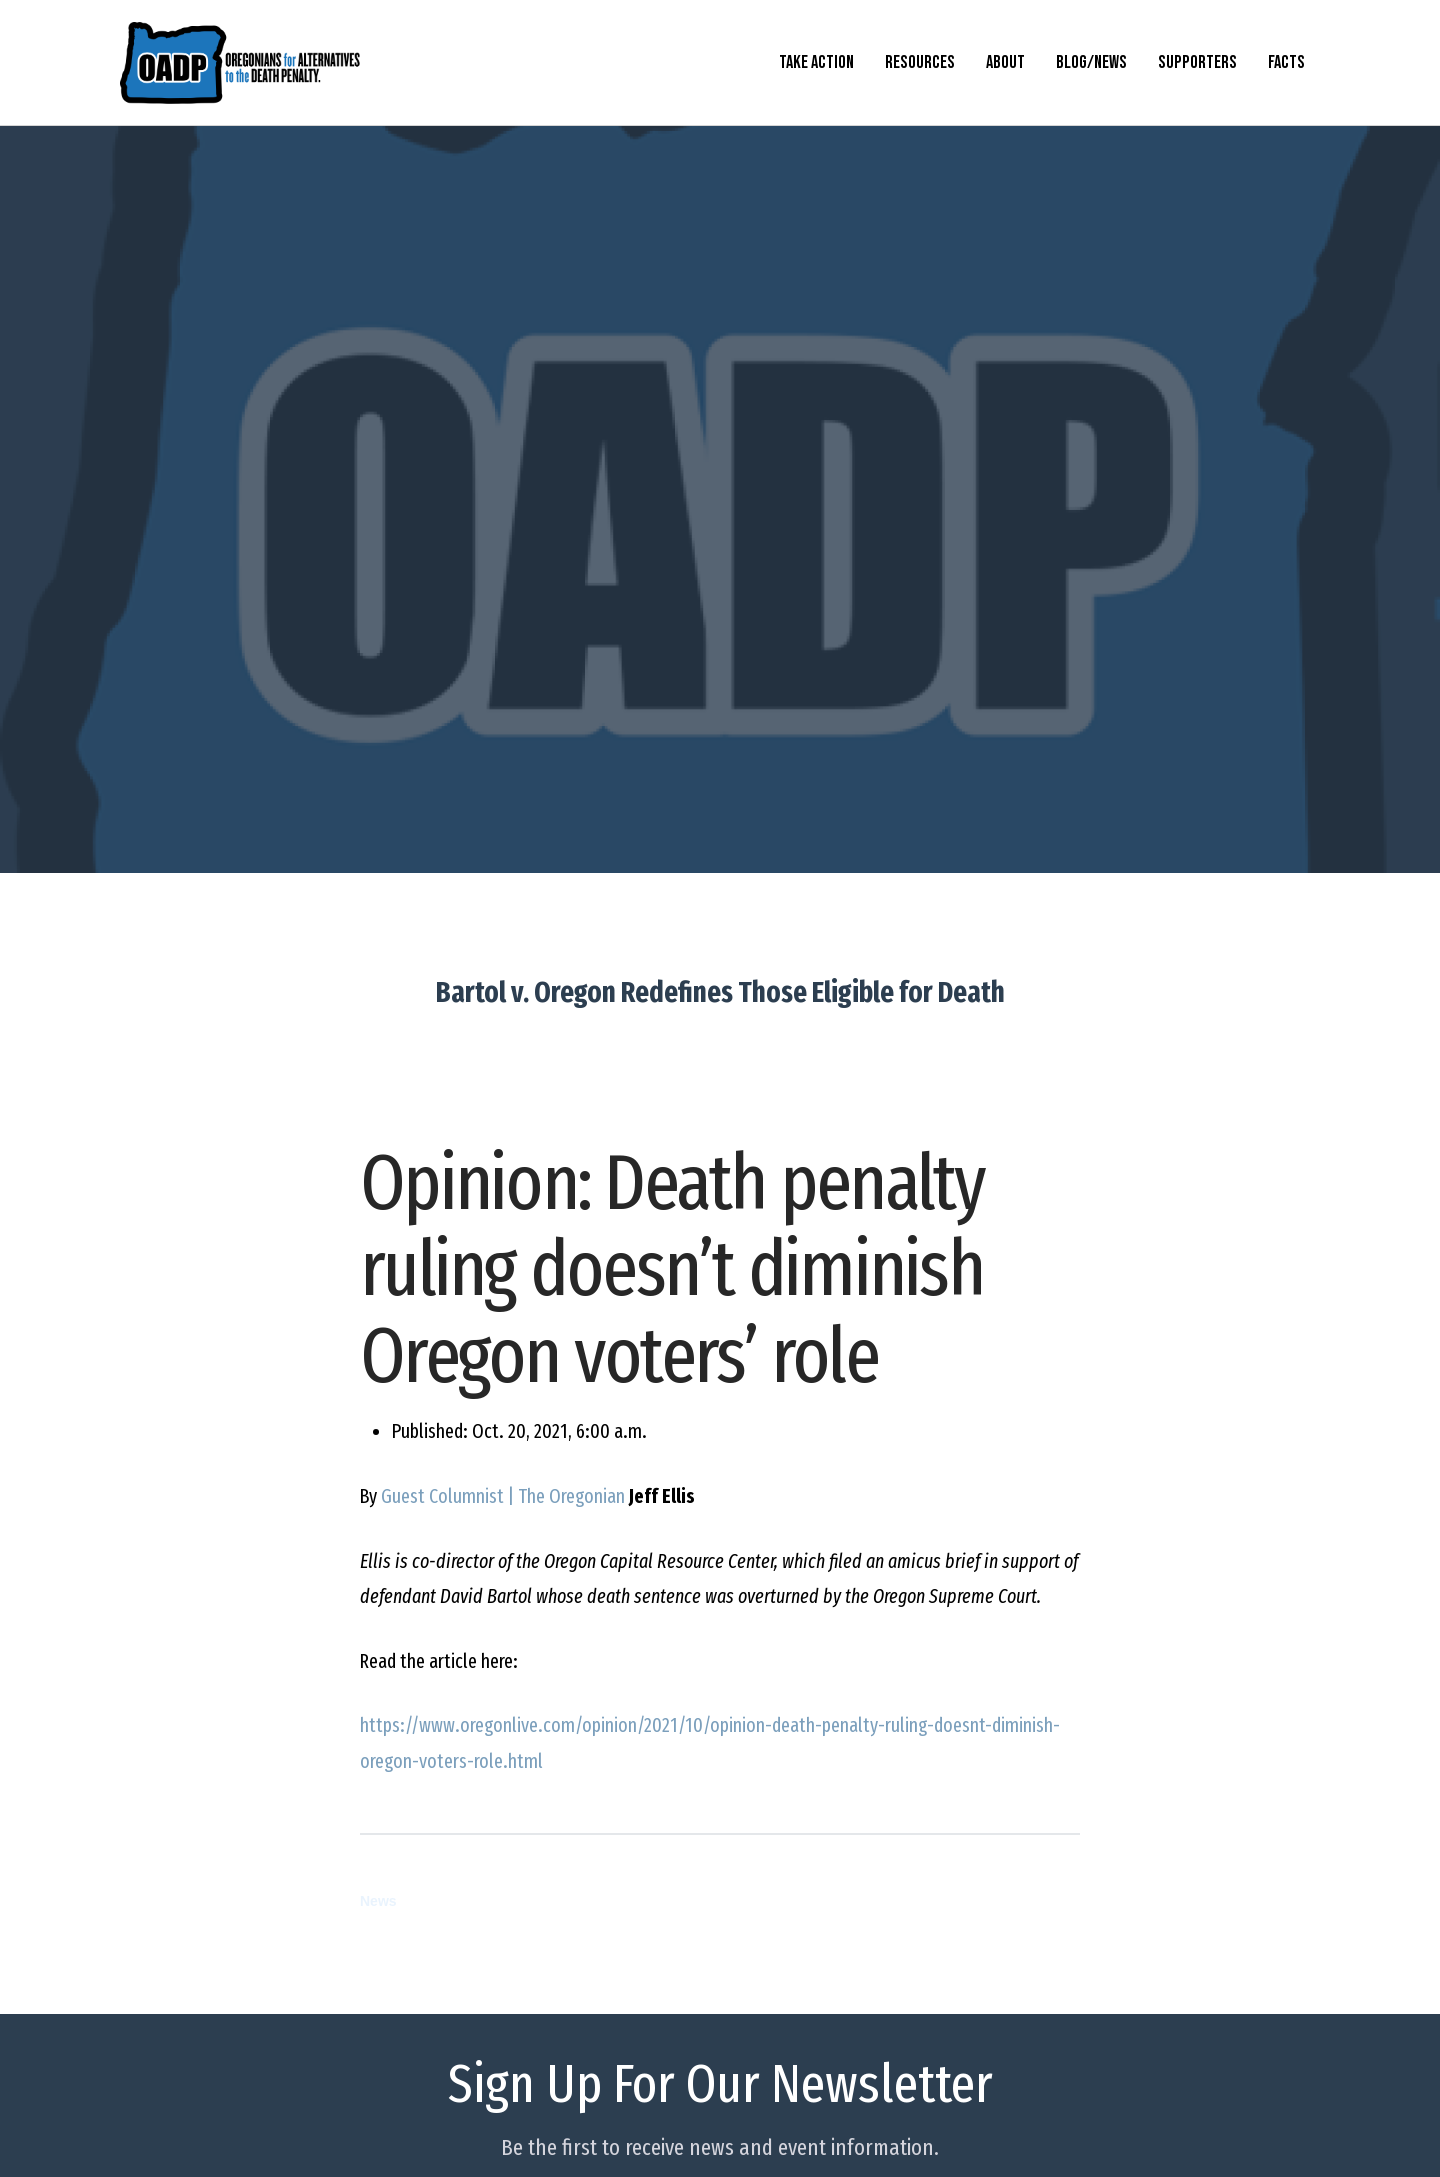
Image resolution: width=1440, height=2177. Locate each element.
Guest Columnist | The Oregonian (503, 1496)
